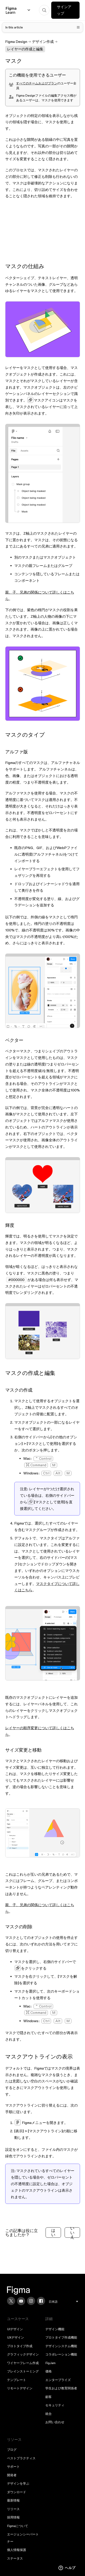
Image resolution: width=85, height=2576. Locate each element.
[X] (11, 2301)
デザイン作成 (43, 41)
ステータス (15, 2558)
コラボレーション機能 (61, 2354)
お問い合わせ (54, 2422)
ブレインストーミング (23, 2371)
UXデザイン (15, 2337)
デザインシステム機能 (61, 2346)
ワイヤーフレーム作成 (23, 2363)
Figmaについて (17, 2526)
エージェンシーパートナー (23, 2537)
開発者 (12, 2475)
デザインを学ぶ (18, 2483)
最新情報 (13, 2500)
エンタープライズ (58, 2380)
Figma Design (16, 41)
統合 (48, 2414)
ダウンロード (16, 2492)
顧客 (48, 2397)
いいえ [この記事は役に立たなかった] (72, 2232)
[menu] (63, 2301)
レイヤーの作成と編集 (25, 49)
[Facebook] (41, 2301)
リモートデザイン (19, 2388)
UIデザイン (15, 2329)
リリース (13, 2509)
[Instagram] (31, 2301)
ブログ (12, 2449)
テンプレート (16, 2380)
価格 (48, 2371)
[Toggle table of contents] (42, 27)
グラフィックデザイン (23, 2354)
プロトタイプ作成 (19, 2346)
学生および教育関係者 (61, 2388)
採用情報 (13, 2517)
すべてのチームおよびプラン (36, 83)
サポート (13, 2466)
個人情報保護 (16, 2550)
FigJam (50, 2363)
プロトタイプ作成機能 (61, 2337)
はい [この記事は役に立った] (53, 2232)
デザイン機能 (54, 2329)
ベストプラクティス (21, 2458)
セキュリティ (54, 2405)
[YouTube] (21, 2301)
